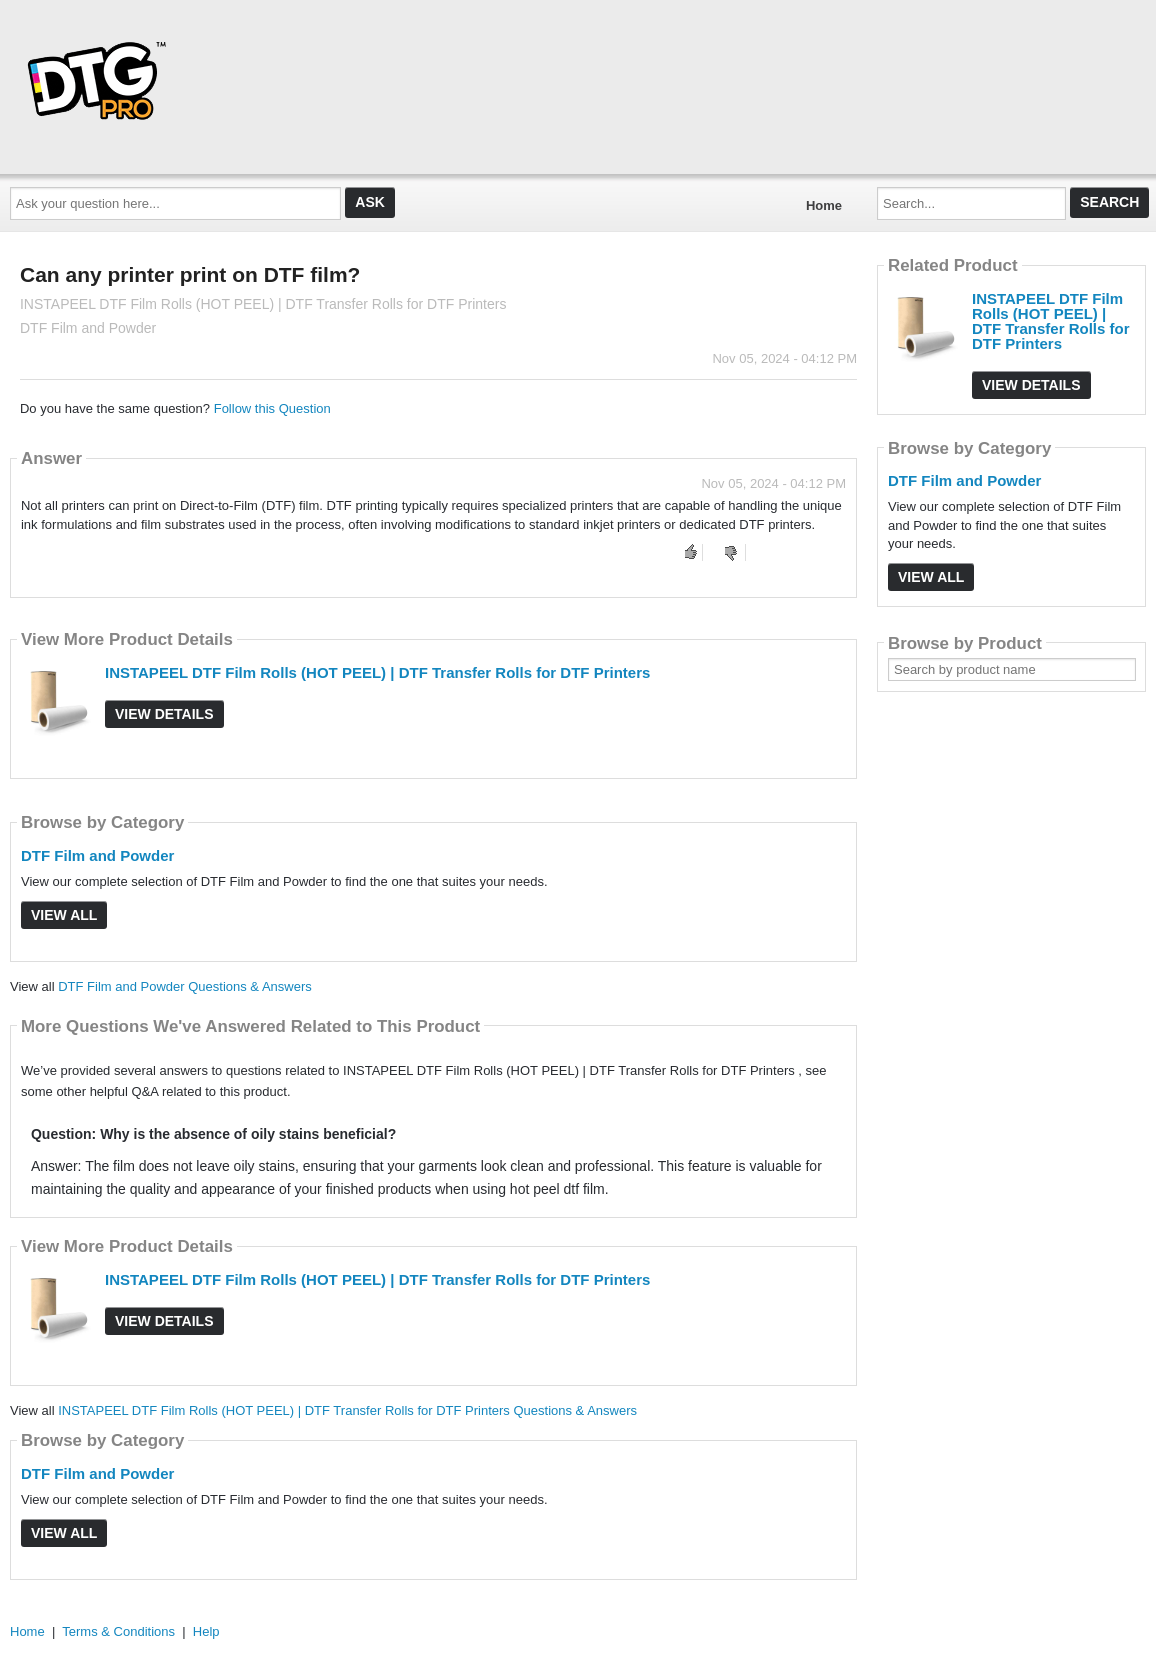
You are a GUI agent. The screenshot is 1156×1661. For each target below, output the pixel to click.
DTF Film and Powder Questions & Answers (185, 986)
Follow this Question (272, 408)
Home (824, 205)
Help (206, 1631)
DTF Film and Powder (97, 855)
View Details (164, 714)
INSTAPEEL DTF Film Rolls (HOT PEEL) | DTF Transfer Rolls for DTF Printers (377, 672)
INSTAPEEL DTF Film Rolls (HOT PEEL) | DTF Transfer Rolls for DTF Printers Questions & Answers (347, 1410)
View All (64, 915)
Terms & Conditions (118, 1631)
